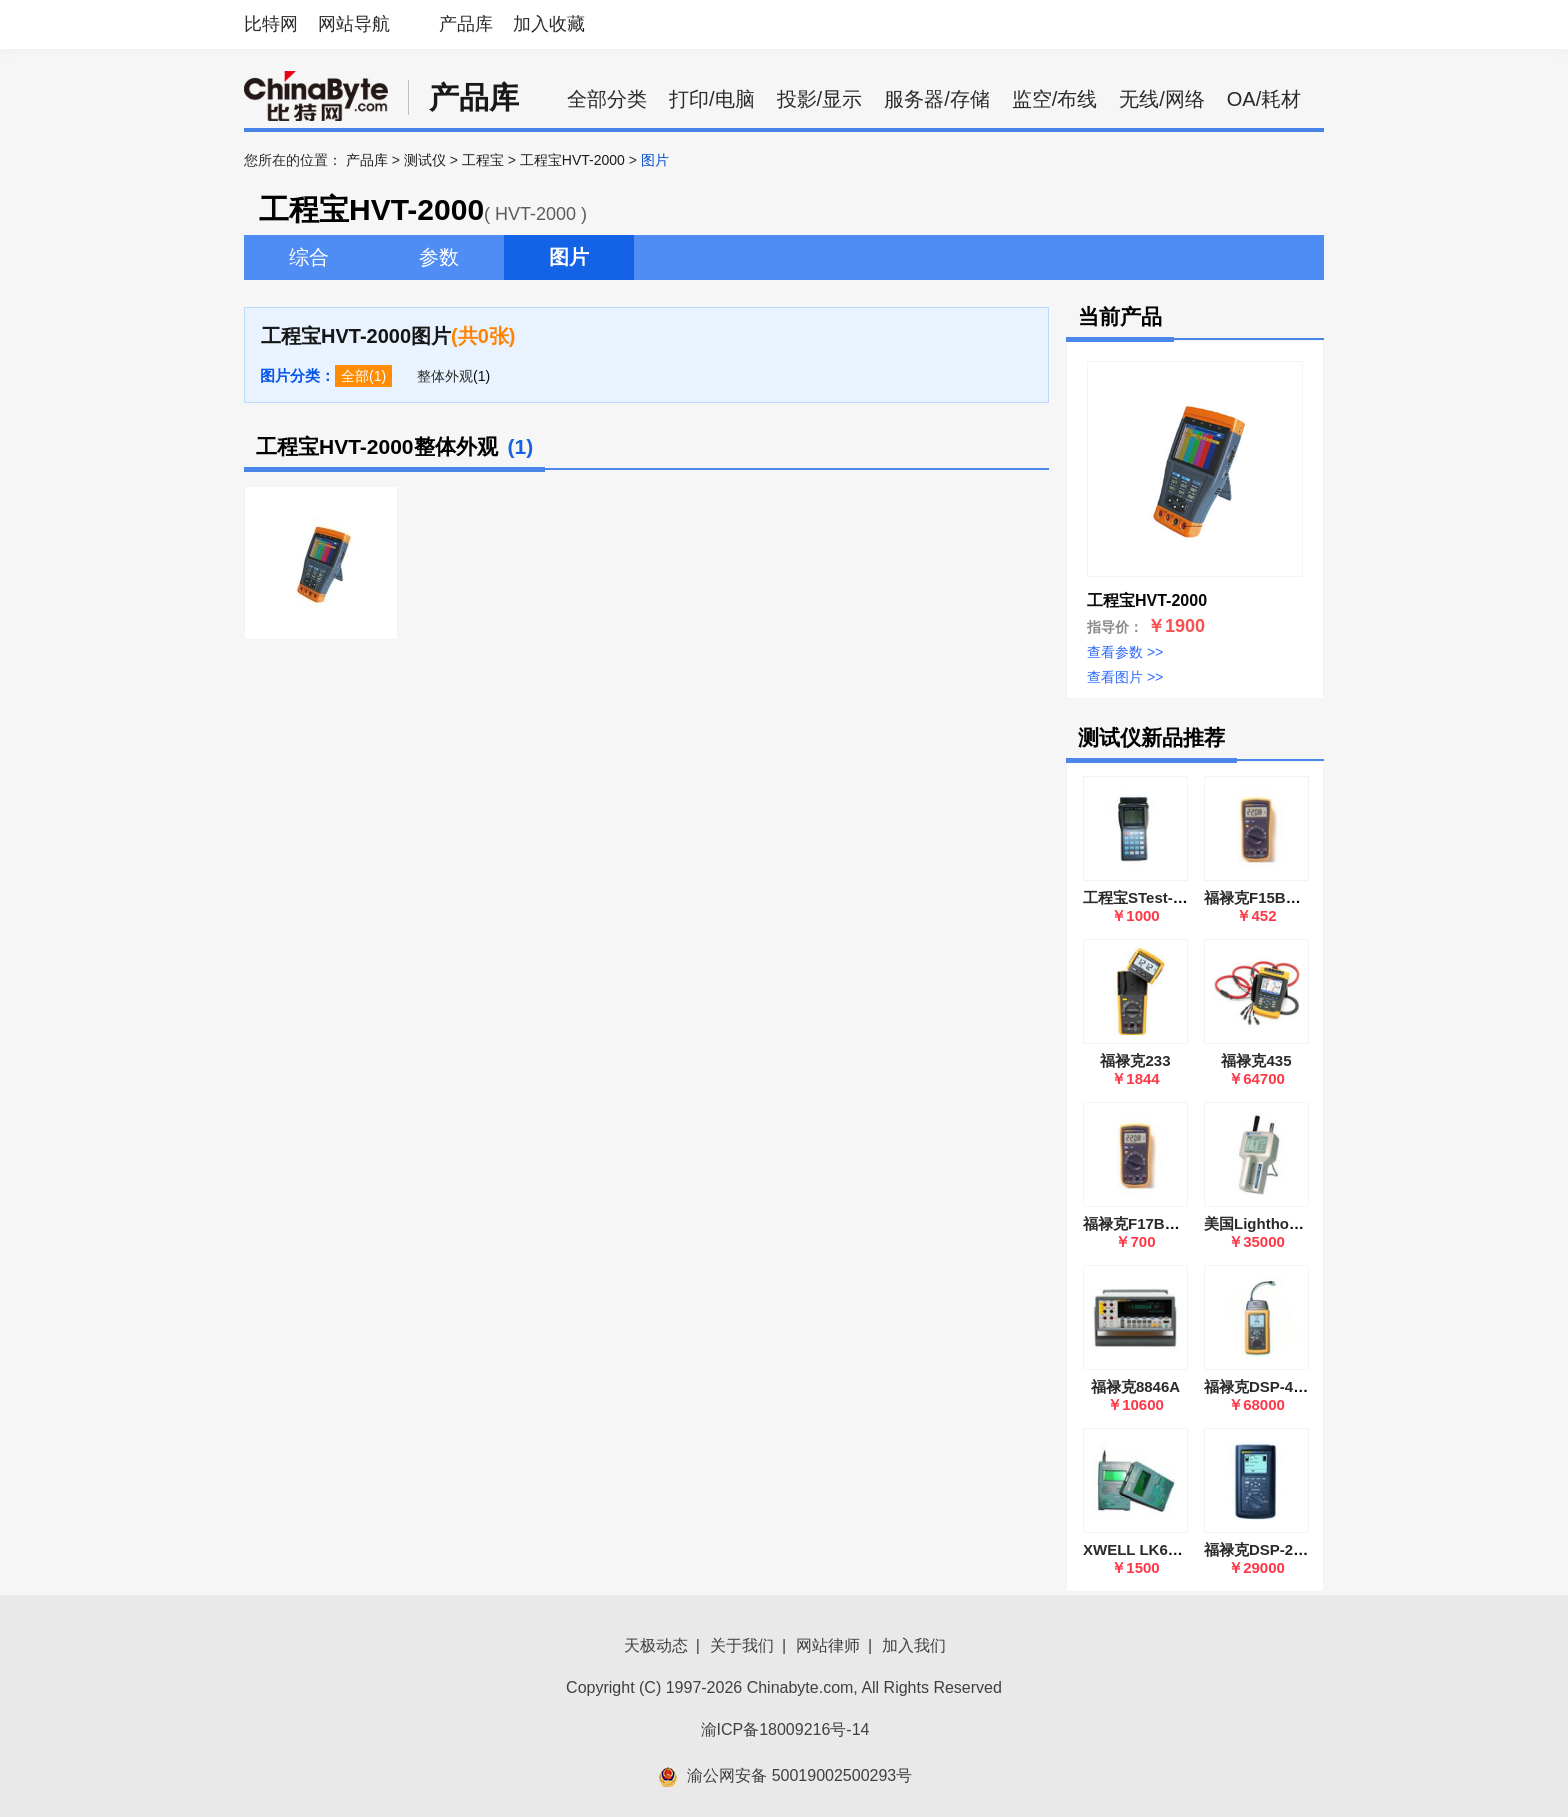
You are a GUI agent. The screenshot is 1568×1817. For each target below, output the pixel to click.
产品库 (466, 24)
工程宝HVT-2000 (572, 160)
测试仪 (425, 160)
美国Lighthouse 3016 (1278, 1223)
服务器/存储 (937, 99)
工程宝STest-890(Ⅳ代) (1160, 897)
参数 (439, 257)
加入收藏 (549, 24)
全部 (355, 376)
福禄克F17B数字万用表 (1161, 1223)
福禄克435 (1256, 1060)
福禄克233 (1135, 1060)
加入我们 (914, 1645)
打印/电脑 (712, 99)
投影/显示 (820, 99)
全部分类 (607, 99)
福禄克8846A (1135, 1386)
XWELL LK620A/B (1146, 1549)
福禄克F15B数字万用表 (1282, 897)
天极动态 (656, 1645)
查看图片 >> (1125, 677)
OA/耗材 (1264, 99)
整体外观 (445, 376)
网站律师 (828, 1645)
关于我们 (742, 1645)
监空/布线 (1055, 99)
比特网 (271, 24)
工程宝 (483, 160)
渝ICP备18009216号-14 (785, 1729)
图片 (569, 257)
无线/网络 (1162, 99)
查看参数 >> (1125, 652)
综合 (309, 257)
